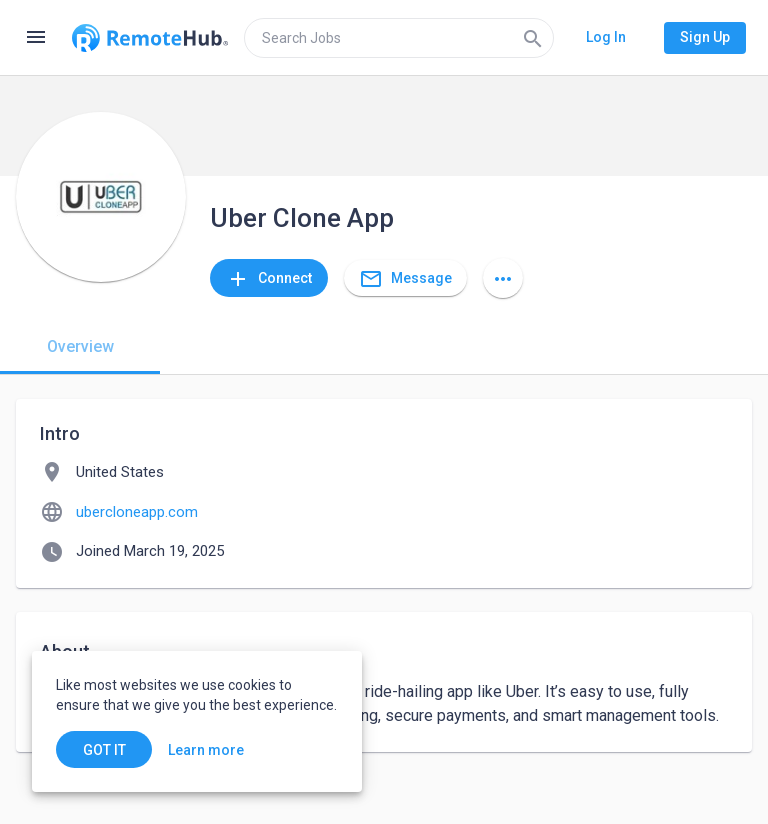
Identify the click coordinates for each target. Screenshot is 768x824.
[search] (399, 38)
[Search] (533, 38)
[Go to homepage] (150, 38)
